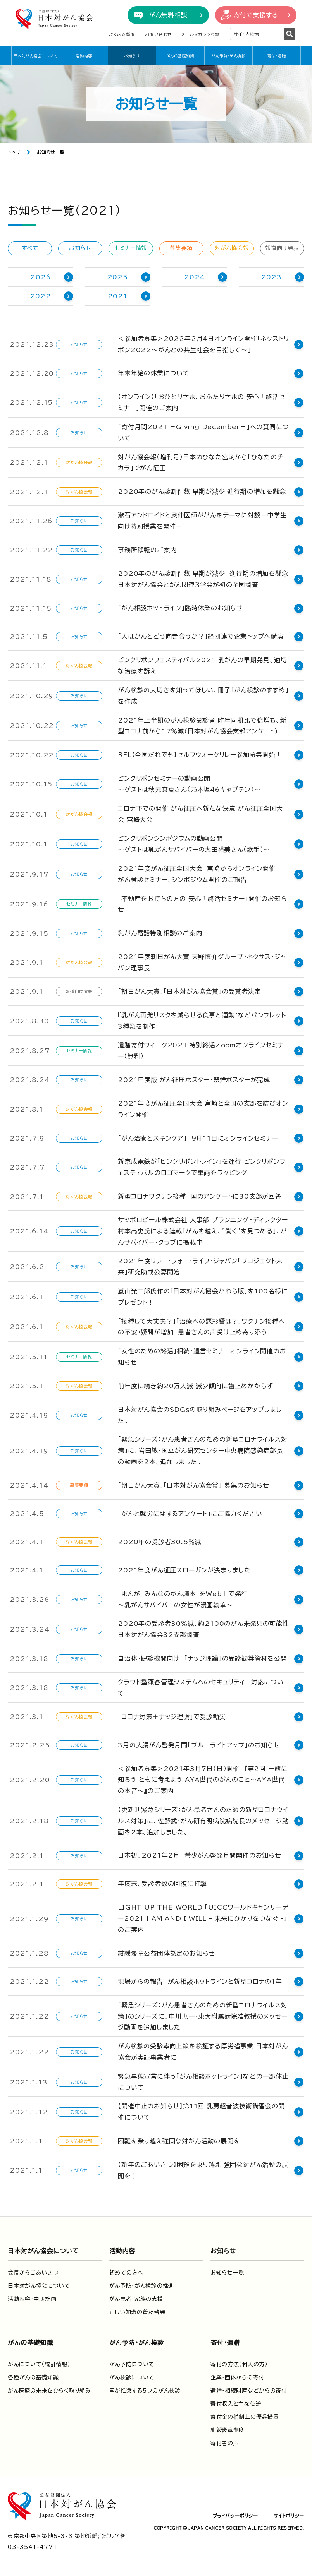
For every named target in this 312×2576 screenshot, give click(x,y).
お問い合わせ (158, 34)
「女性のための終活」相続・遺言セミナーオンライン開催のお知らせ (205, 1355)
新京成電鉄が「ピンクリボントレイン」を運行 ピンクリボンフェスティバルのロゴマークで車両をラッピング (204, 1165)
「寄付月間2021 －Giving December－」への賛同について (203, 432)
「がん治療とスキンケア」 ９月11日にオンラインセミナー (198, 1136)
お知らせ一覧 (227, 2267)
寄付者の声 (224, 2438)
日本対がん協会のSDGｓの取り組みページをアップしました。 (205, 1412)
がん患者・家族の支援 (136, 2293)
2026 (40, 277)
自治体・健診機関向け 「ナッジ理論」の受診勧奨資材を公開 (202, 1655)
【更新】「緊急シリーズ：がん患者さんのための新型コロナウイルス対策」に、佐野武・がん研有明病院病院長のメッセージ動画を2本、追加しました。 (203, 1815)
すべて (30, 248)
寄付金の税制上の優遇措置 (244, 2411)
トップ (14, 152)
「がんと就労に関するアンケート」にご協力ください (190, 1510)
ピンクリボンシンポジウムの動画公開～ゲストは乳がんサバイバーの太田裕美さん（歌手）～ (194, 844)
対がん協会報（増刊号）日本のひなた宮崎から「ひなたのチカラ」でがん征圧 (203, 462)
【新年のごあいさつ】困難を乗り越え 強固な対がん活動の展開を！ (203, 2165)
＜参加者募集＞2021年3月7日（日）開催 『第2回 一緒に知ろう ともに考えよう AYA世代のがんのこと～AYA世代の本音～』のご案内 (204, 1774)
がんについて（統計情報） (39, 2359)
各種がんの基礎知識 (33, 2372)
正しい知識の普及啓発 (137, 2306)
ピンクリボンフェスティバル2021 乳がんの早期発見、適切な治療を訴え (205, 665)
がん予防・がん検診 (229, 56)
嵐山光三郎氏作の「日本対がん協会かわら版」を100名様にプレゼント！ (203, 1294)
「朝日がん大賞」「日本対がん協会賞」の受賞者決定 (189, 990)
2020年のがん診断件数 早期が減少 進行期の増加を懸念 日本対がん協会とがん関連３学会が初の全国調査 (203, 579)
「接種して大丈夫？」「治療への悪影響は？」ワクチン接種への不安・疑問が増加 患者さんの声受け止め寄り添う (204, 1325)
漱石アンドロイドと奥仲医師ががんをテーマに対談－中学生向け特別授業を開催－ (205, 520)
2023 (271, 277)
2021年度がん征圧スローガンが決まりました (184, 1567)
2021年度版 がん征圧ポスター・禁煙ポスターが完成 (194, 1078)
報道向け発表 (282, 248)
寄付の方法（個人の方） (239, 2359)
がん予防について (132, 2359)
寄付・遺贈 (276, 56)
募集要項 (181, 248)
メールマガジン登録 (200, 34)
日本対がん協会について (36, 56)
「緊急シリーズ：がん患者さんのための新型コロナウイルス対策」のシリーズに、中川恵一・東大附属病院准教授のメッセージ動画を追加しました (205, 2011)
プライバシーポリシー (235, 2510)
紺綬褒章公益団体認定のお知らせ (166, 1948)
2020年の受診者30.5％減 (159, 1538)
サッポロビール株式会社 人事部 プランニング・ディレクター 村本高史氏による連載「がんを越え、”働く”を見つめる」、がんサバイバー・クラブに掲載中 (205, 1229)
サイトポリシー (289, 2510)
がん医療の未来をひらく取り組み (49, 2385)
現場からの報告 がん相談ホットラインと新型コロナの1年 (200, 1976)
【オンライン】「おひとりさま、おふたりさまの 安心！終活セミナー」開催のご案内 (204, 402)
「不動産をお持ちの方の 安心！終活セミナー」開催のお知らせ (205, 903)
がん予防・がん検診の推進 (141, 2280)
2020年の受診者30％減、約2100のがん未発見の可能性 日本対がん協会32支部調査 (205, 1625)
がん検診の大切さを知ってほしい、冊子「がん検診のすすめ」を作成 (203, 695)
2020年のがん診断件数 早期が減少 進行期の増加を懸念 (202, 491)
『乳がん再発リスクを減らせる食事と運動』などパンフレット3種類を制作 (204, 1019)
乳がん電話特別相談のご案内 (160, 931)
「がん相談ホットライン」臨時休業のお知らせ (180, 608)
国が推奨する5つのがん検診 (145, 2385)
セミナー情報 (131, 248)
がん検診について (132, 2372)
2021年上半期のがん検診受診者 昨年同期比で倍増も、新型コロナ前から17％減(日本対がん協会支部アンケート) (205, 726)
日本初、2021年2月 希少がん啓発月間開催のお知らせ (199, 1850)
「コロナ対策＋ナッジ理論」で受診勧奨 (172, 1711)
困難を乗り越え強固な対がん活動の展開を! (180, 2135)
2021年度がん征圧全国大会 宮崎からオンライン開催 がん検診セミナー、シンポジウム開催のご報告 (197, 874)
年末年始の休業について (154, 373)
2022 (40, 296)
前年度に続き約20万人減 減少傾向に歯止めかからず (195, 1384)
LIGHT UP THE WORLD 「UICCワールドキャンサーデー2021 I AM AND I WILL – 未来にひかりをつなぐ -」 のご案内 (203, 1913)
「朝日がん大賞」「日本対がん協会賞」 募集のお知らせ (193, 1482)
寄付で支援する (255, 15)
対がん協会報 (231, 248)
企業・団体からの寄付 (237, 2372)
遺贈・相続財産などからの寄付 (248, 2385)
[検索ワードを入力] (257, 34)
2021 (118, 296)
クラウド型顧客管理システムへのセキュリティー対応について (204, 1683)
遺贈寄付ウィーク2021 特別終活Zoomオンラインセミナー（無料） (204, 1049)
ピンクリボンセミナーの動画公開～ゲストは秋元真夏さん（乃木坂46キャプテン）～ (189, 784)
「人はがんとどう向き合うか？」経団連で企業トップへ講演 (201, 636)
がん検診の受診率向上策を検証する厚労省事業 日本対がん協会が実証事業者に (203, 2046)
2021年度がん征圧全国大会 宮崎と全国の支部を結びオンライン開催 (203, 1107)
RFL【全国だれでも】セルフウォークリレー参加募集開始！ (200, 755)
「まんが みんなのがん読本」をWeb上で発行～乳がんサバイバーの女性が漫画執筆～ (183, 1596)
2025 (117, 277)
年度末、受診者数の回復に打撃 (162, 1878)
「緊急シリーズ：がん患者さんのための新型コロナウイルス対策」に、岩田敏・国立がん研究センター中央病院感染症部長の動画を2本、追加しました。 (203, 1447)
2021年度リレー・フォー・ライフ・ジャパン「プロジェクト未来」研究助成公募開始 (205, 1265)
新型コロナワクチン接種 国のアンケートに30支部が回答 (200, 1195)
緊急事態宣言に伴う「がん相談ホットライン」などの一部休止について (203, 2076)
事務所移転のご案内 (147, 550)
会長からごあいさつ (33, 2267)
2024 (194, 277)
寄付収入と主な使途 (235, 2398)
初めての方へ (126, 2267)
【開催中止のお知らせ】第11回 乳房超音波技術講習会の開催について (204, 2106)
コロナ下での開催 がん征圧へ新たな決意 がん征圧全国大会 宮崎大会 (203, 814)
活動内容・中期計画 (32, 2293)
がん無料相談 (168, 15)
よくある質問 (122, 34)
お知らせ (132, 56)
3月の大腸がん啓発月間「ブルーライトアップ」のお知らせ (199, 1740)
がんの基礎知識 (180, 56)
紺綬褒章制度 (227, 2424)
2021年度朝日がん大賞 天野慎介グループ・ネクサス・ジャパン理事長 (205, 960)
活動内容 (84, 56)
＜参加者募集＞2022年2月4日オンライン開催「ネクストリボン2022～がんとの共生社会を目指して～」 (203, 344)
